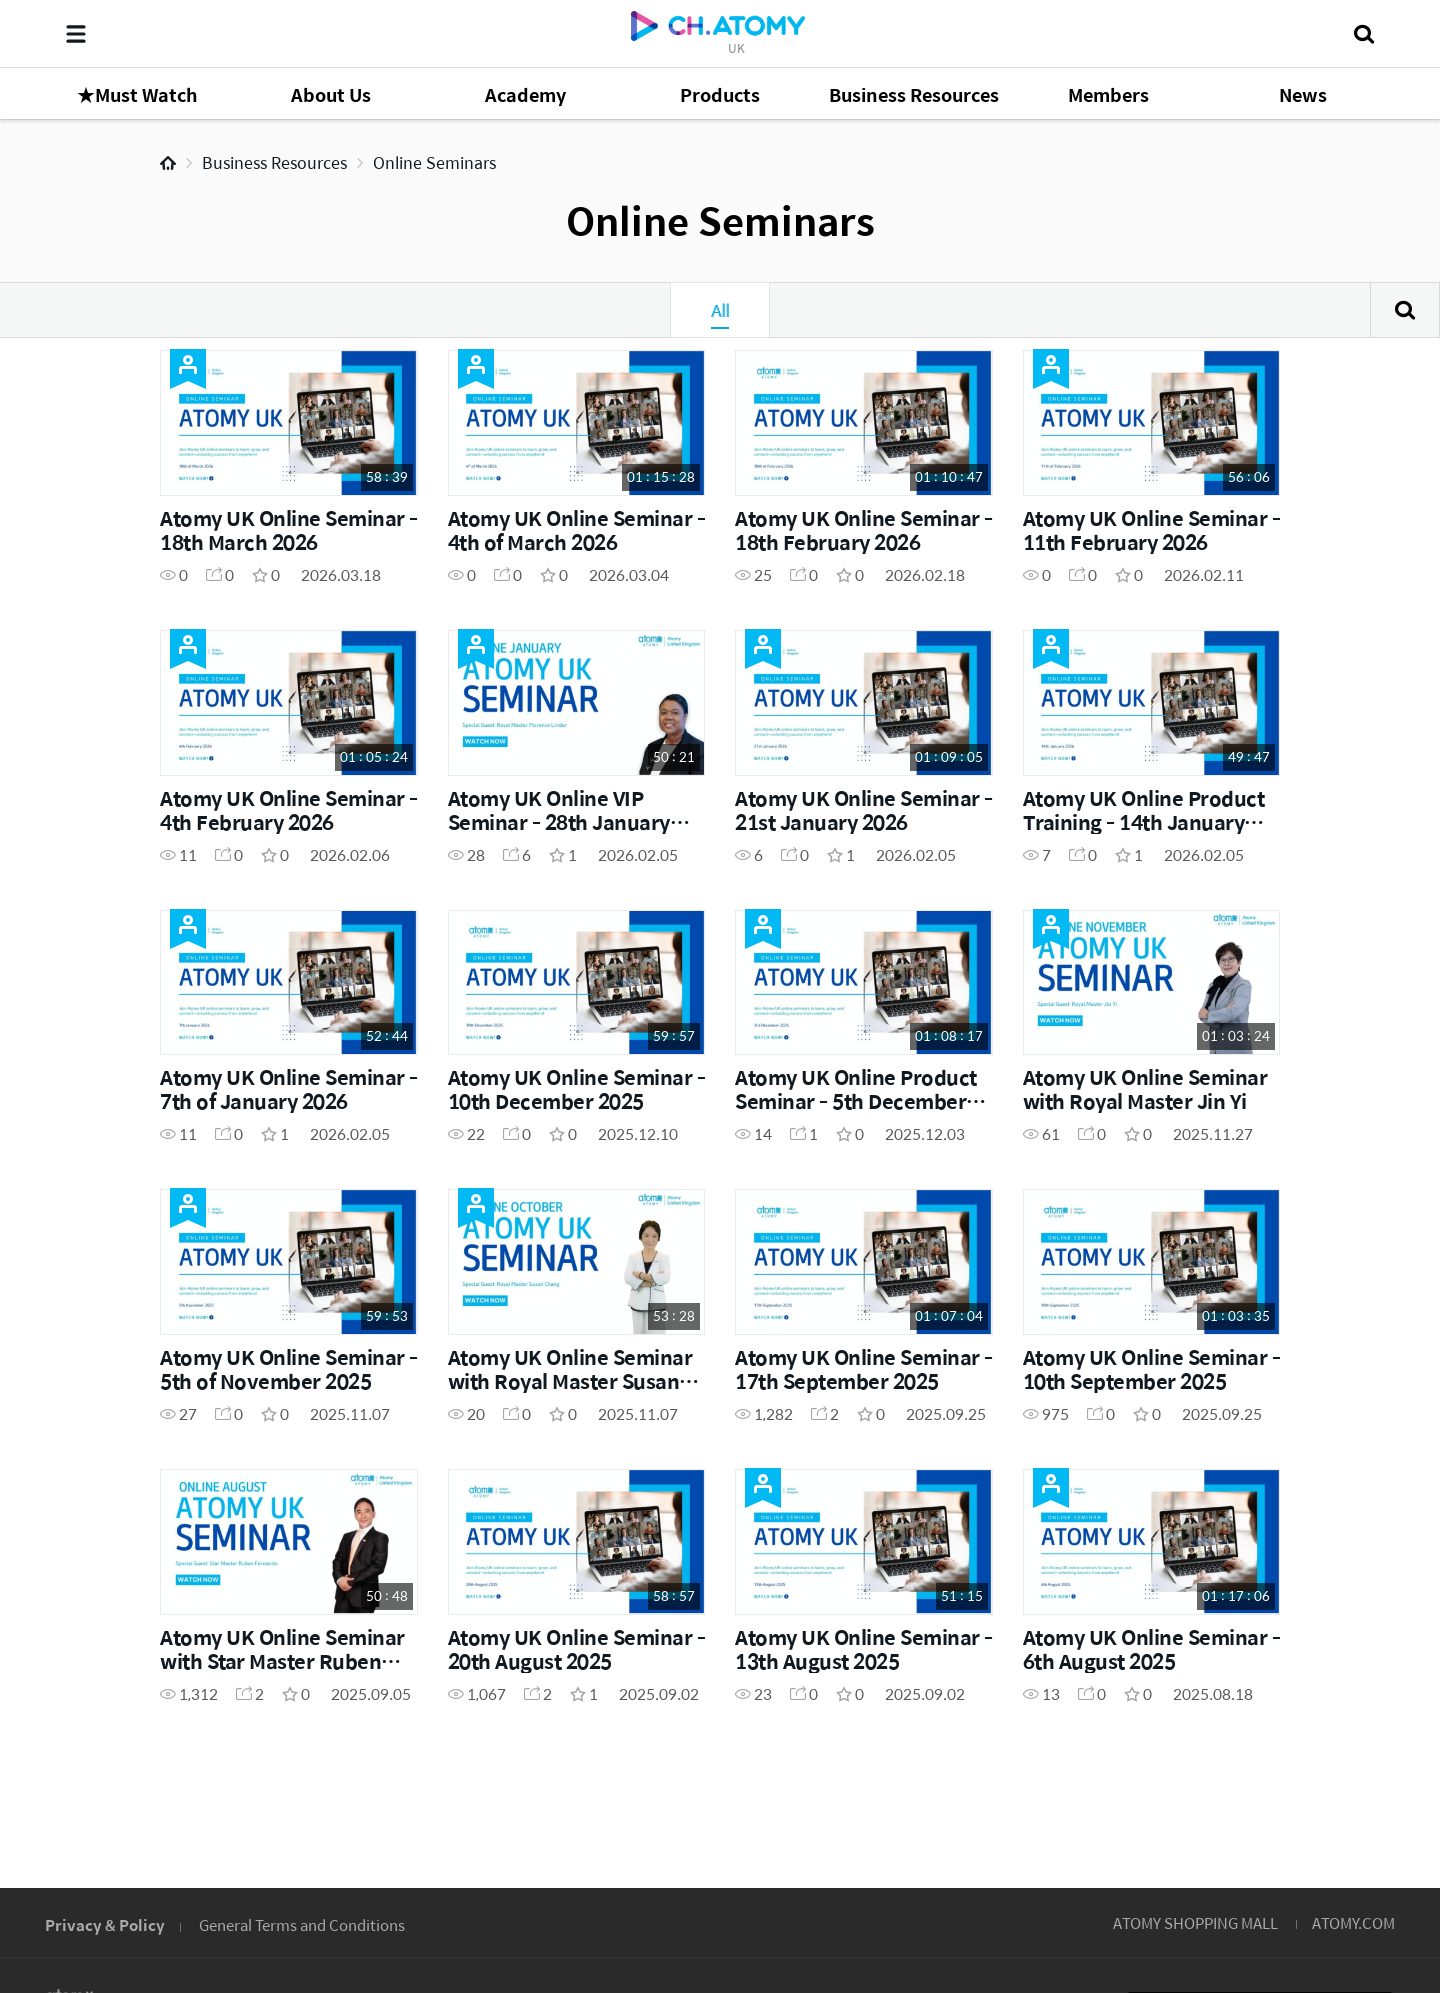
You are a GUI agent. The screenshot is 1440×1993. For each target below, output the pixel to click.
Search (1405, 310)
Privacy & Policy (105, 1924)
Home (168, 163)
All (720, 310)
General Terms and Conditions (302, 1924)
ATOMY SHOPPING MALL (1195, 1922)
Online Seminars (434, 162)
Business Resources (274, 162)
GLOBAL (1342, 1800)
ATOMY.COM (1353, 1922)
